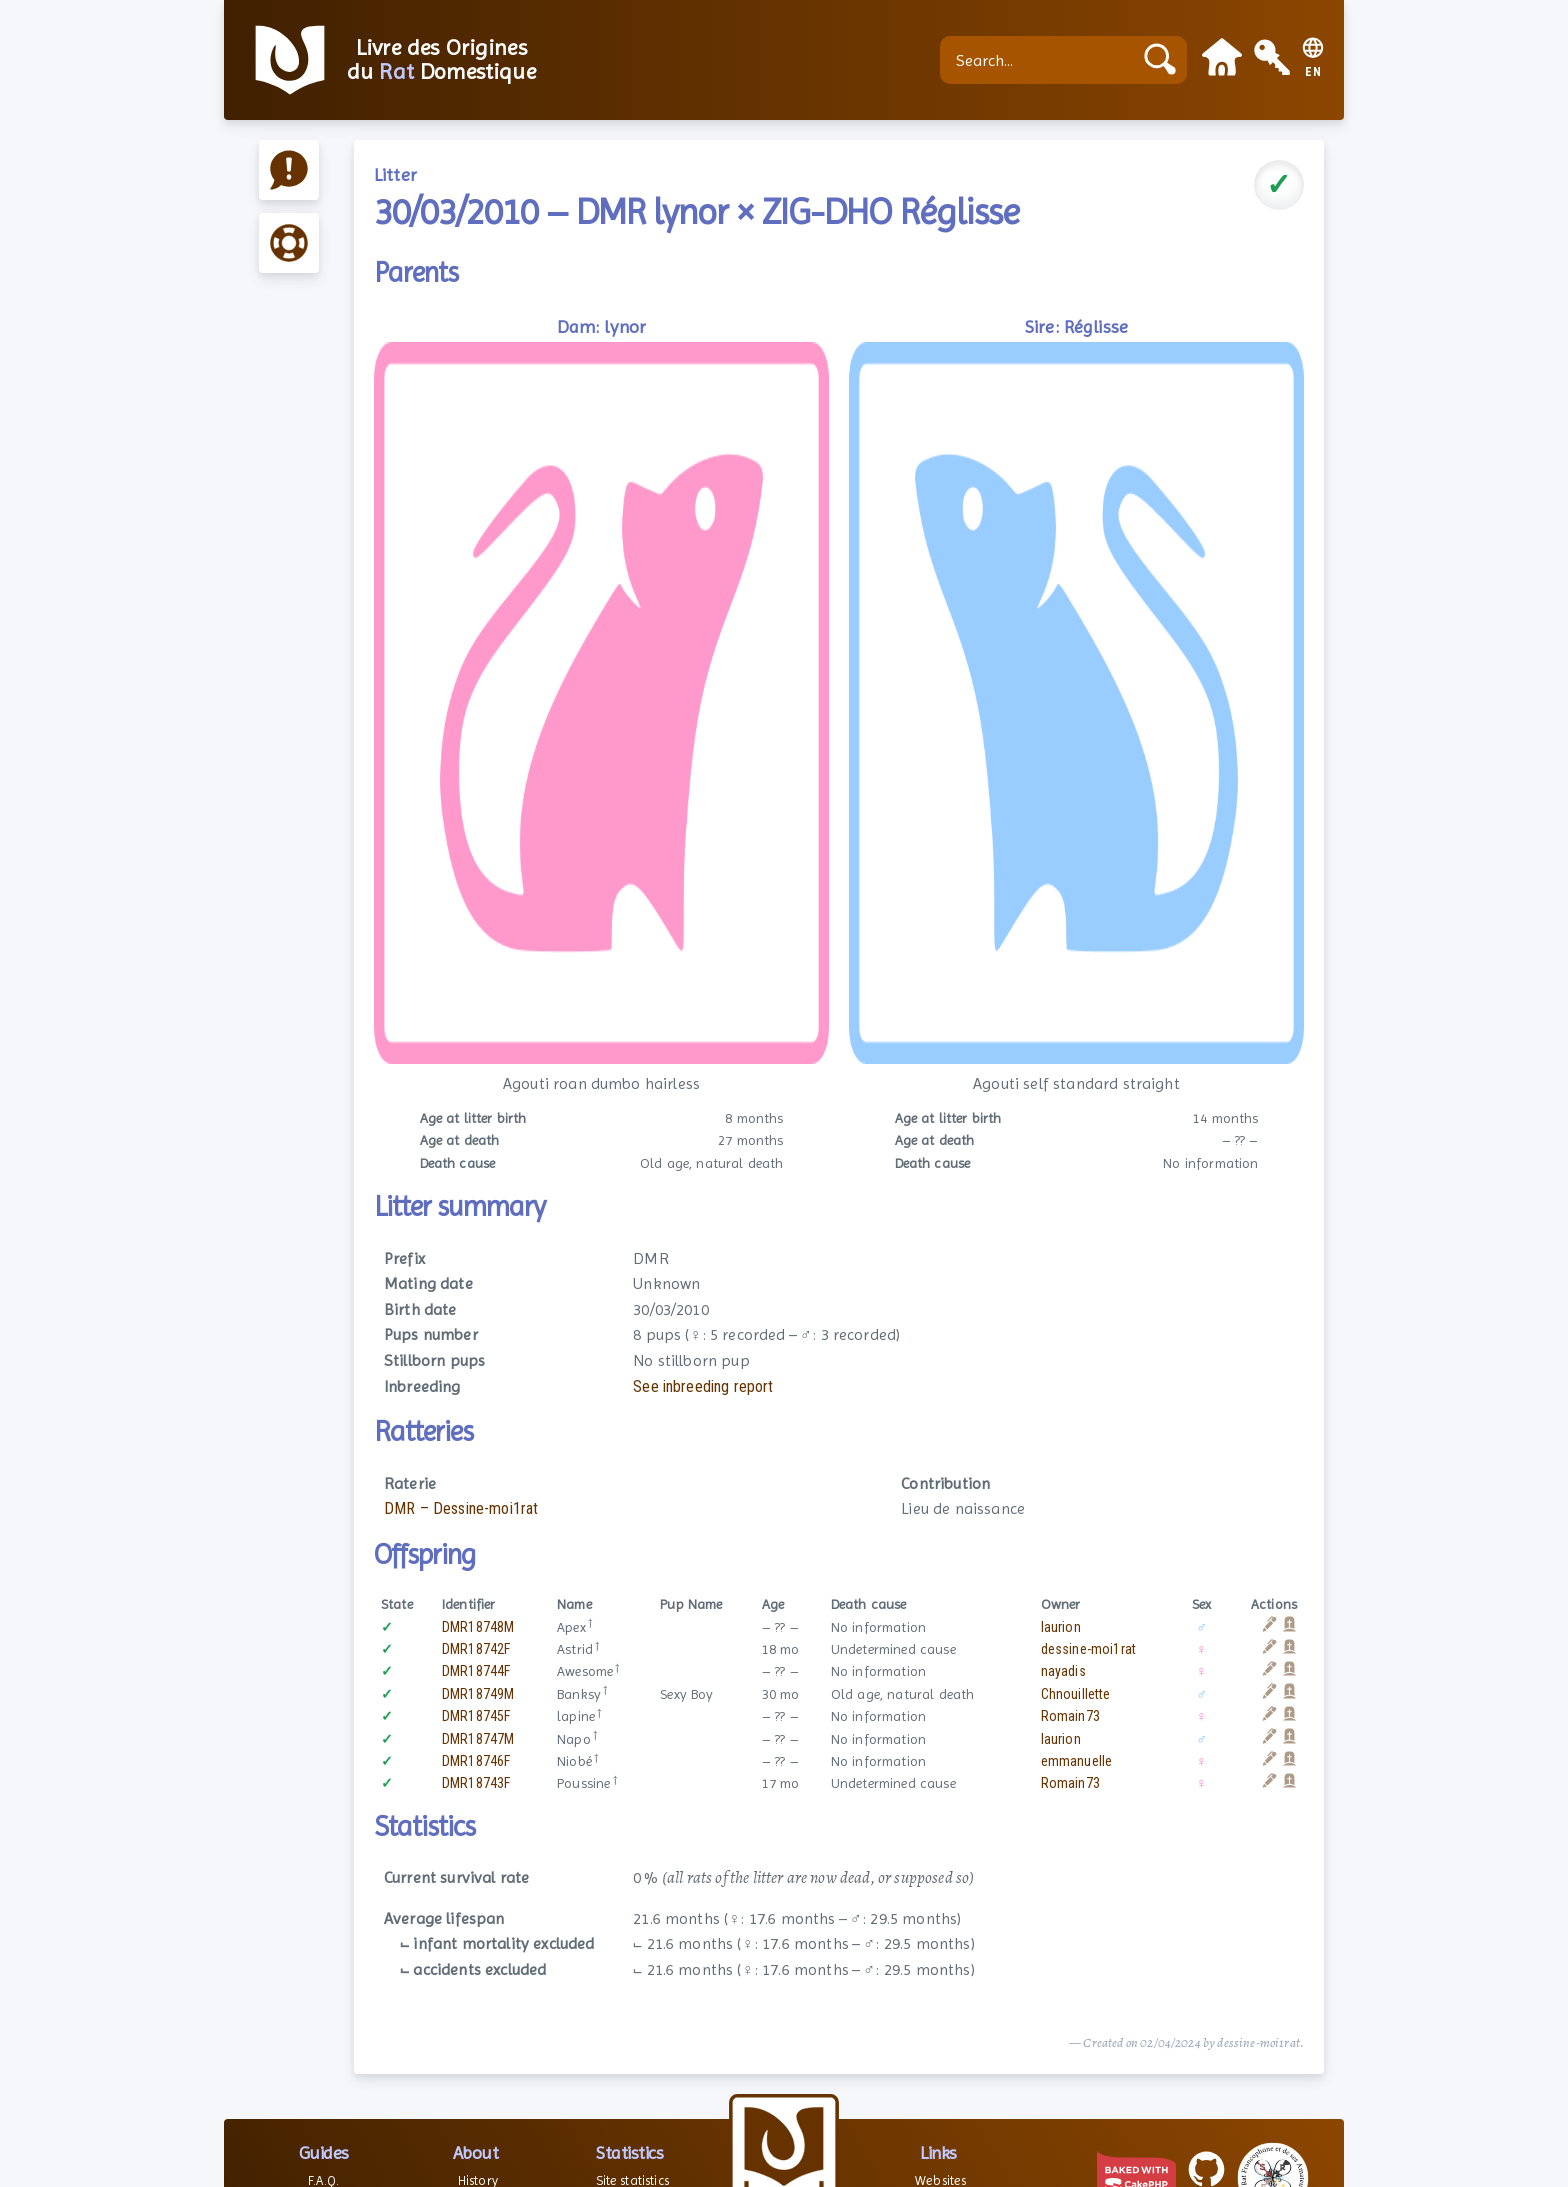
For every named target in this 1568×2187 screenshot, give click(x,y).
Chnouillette (1076, 1694)
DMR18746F (476, 1761)
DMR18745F (476, 1716)
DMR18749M (478, 1694)
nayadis (1063, 1671)
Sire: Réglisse (1076, 326)
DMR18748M (478, 1627)
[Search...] (1041, 60)
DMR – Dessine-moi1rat (461, 1508)
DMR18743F (476, 1783)
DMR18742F (476, 1649)
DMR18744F (476, 1671)
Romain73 (1070, 1716)
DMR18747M (478, 1739)
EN (1313, 72)
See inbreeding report (703, 1386)
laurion (1061, 1627)
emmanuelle (1077, 1761)
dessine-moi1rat (1088, 1649)
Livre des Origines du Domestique (441, 60)
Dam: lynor (602, 326)
